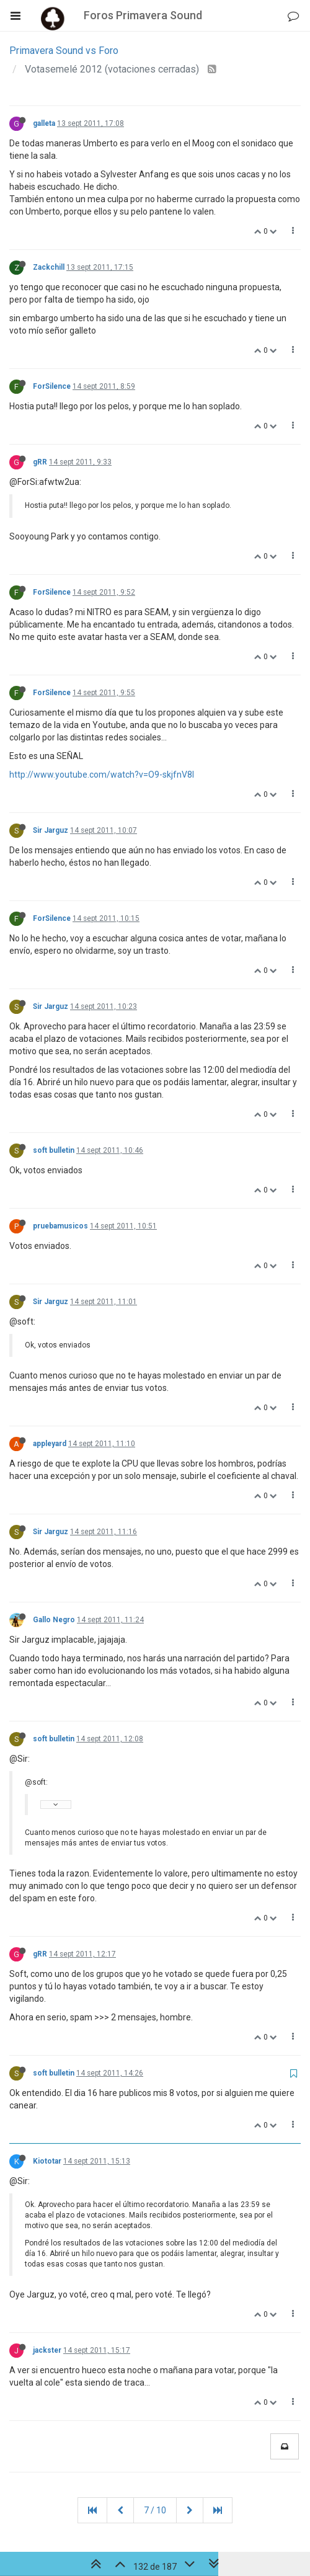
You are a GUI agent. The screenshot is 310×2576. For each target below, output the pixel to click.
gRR (40, 462)
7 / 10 (155, 2510)
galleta (44, 123)
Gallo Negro (54, 1619)
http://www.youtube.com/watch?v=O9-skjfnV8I (101, 774)
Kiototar (47, 2161)
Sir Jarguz (50, 830)
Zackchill (48, 267)
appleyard (49, 1443)
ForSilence (52, 386)
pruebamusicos (60, 1226)
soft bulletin (53, 1150)
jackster (47, 2350)
